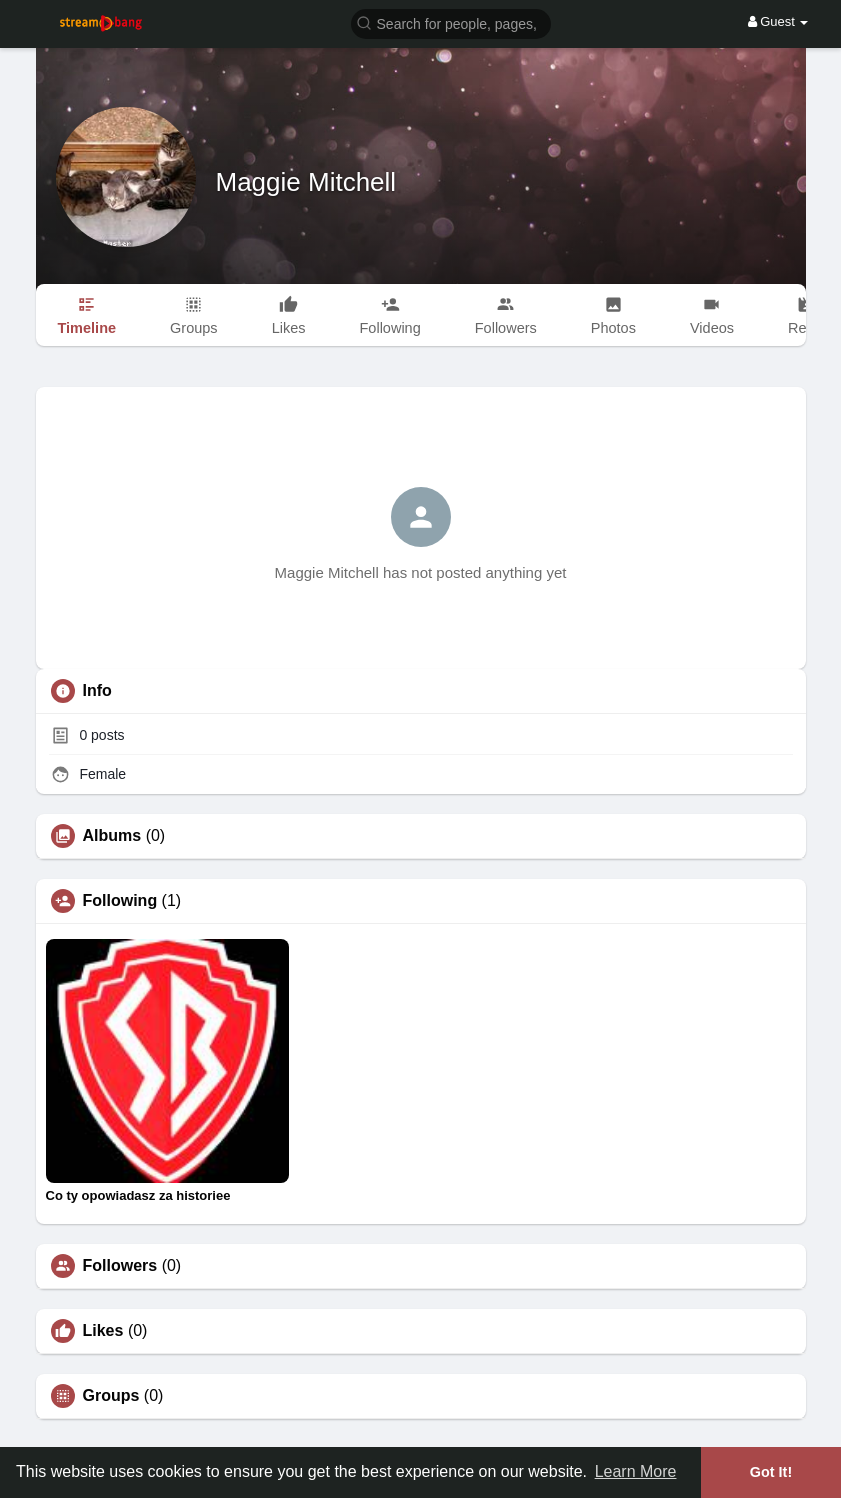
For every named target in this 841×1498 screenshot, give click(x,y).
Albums (112, 836)
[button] (451, 22)
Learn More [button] (636, 1471)
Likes (103, 1331)
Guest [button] (778, 21)
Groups (111, 1396)
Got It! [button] (771, 1472)
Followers (120, 1266)
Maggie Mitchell (306, 182)
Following (120, 901)
